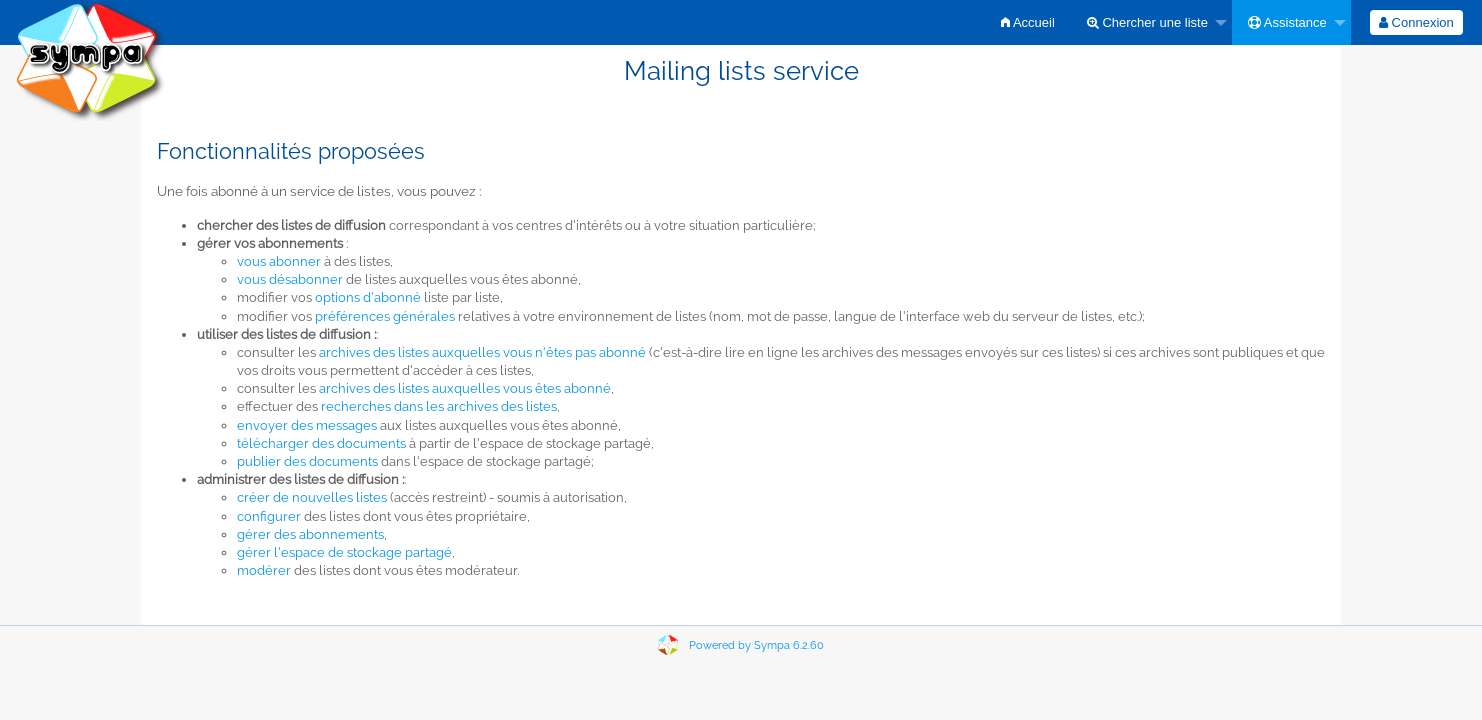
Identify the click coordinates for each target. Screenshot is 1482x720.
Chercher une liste (1147, 22)
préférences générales (385, 316)
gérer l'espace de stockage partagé (344, 552)
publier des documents (307, 461)
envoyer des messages (307, 425)
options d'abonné (368, 297)
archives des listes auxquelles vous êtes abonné (465, 388)
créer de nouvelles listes (312, 497)
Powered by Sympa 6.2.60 (756, 645)
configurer (269, 516)
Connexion (1416, 22)
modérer (264, 570)
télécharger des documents (321, 443)
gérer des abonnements (310, 534)
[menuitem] (1028, 22)
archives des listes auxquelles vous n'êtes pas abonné (482, 352)
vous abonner (279, 261)
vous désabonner (290, 279)
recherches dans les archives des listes (439, 406)
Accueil (1028, 22)
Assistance (1287, 22)
